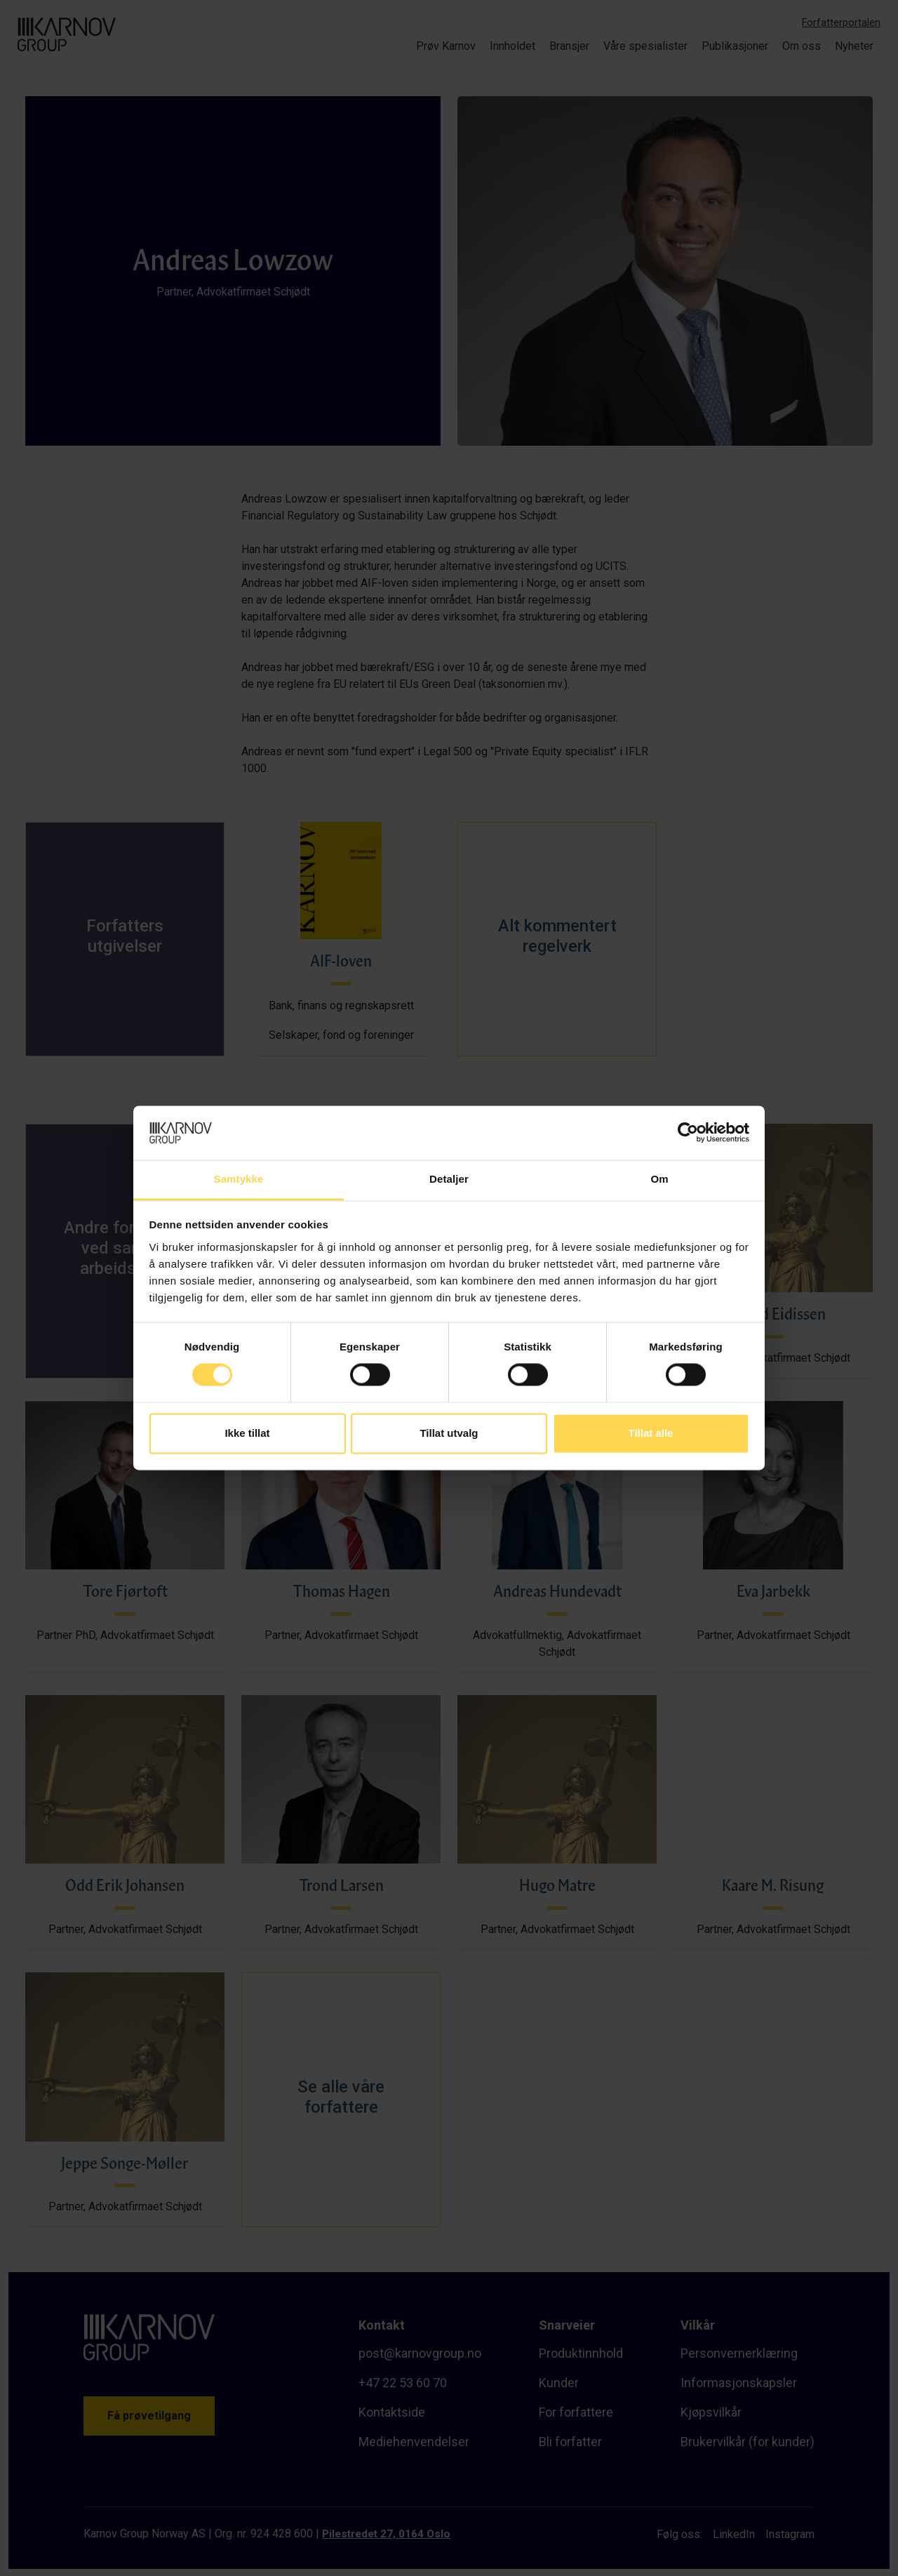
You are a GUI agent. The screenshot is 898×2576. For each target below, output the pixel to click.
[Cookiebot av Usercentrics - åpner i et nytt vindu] (687, 1132)
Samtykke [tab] (239, 1179)
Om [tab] (659, 1179)
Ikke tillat (246, 1433)
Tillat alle (651, 1433)
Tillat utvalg (449, 1433)
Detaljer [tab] (449, 1179)
